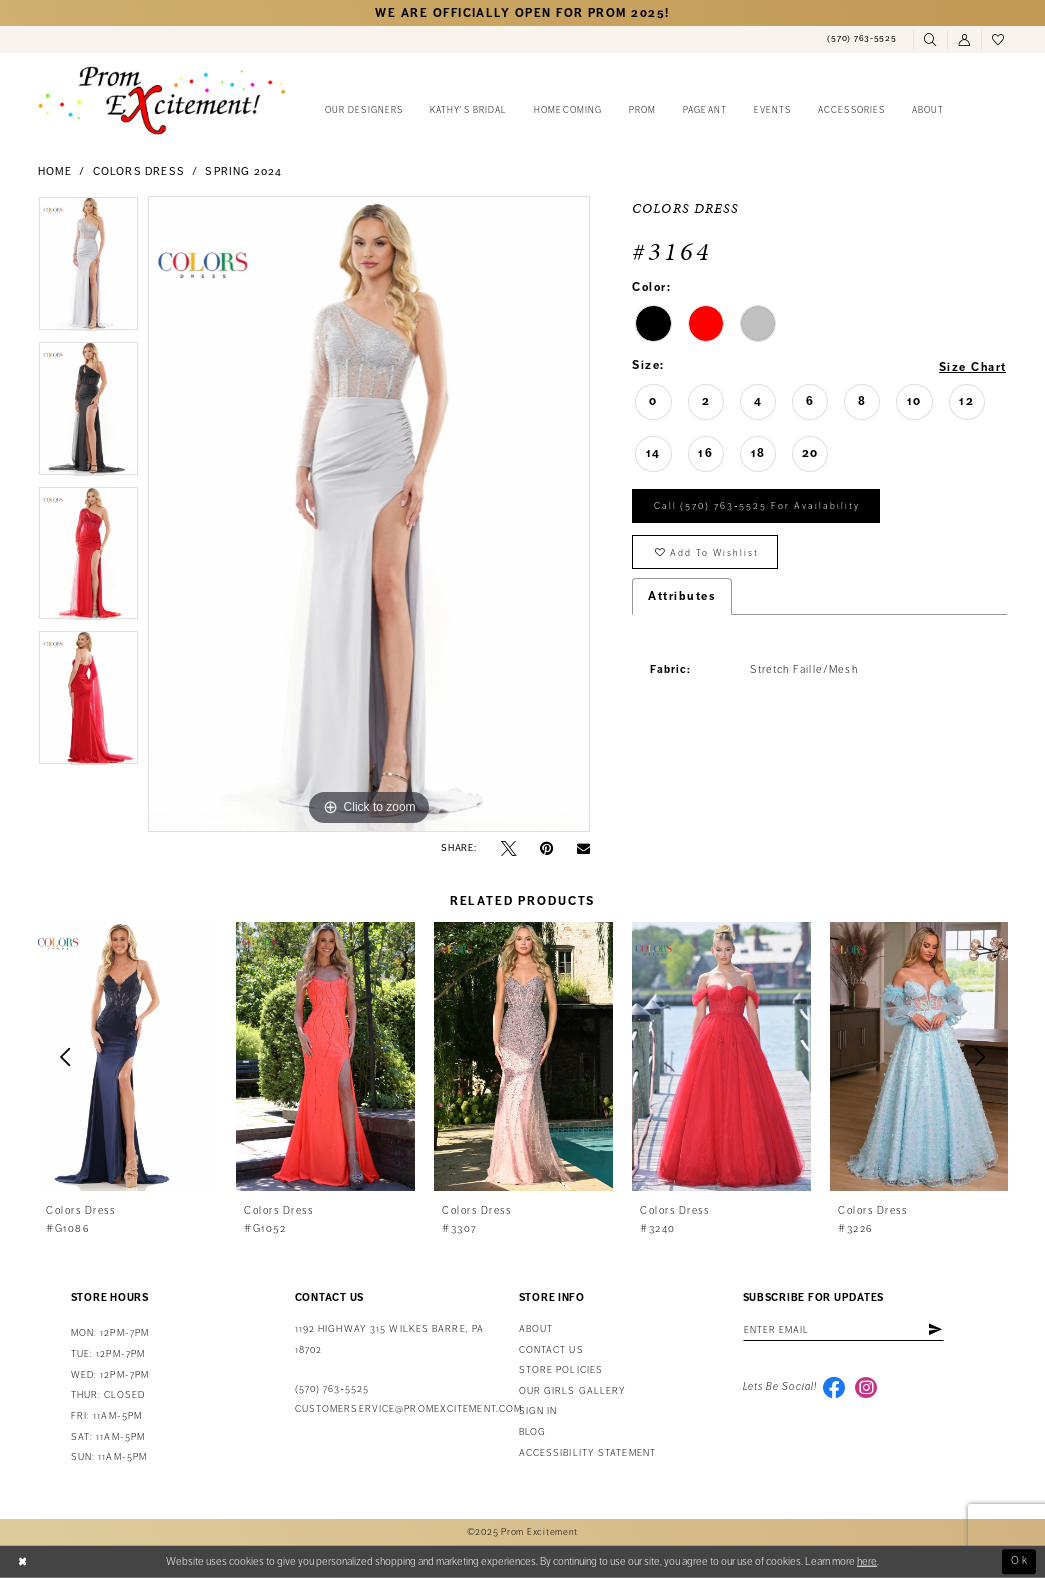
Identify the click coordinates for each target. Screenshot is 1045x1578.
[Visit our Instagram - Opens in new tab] (866, 1388)
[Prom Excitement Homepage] (162, 100)
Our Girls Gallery (573, 1391)
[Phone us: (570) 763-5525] (862, 39)
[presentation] (128, 1056)
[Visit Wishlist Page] (998, 40)
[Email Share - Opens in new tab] (583, 848)
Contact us (551, 1350)
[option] (88, 268)
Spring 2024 (243, 171)
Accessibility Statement (587, 1453)
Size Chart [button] (972, 366)
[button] (964, 40)
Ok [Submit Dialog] (1020, 1561)
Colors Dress (139, 171)
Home (55, 171)
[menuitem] (862, 39)
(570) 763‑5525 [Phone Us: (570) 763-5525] (332, 1389)
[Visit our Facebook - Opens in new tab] (834, 1388)
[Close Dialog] (23, 1562)
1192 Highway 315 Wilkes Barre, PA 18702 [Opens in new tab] (389, 1339)
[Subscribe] (937, 1330)
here (867, 1561)
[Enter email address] (845, 1330)
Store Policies (561, 1370)
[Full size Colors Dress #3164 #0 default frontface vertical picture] (369, 514)
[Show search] (930, 40)
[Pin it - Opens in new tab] (546, 848)
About (536, 1329)
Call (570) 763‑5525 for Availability (757, 508)
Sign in (538, 1411)
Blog (532, 1432)
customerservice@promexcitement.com (409, 1409)
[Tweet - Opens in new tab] (508, 848)
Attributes (682, 598)
